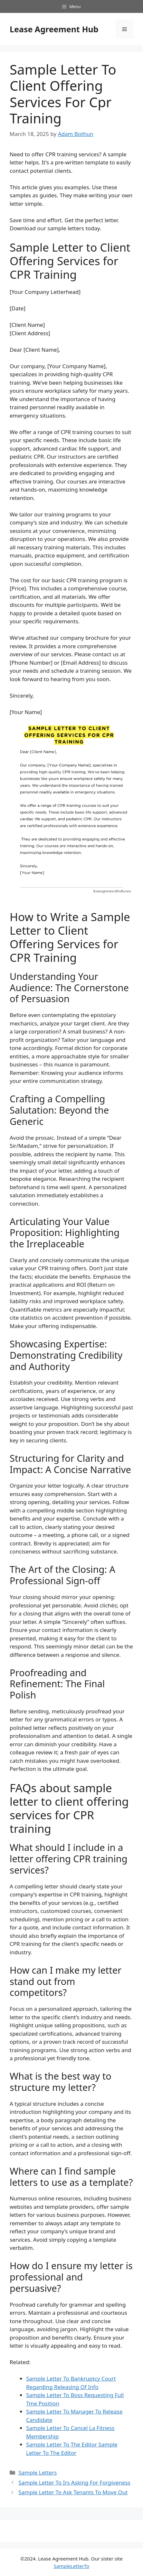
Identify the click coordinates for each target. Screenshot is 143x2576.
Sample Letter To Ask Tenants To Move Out (73, 2492)
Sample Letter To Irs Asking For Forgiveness (74, 2482)
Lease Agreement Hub (54, 29)
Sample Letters (37, 2472)
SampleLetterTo (71, 2566)
